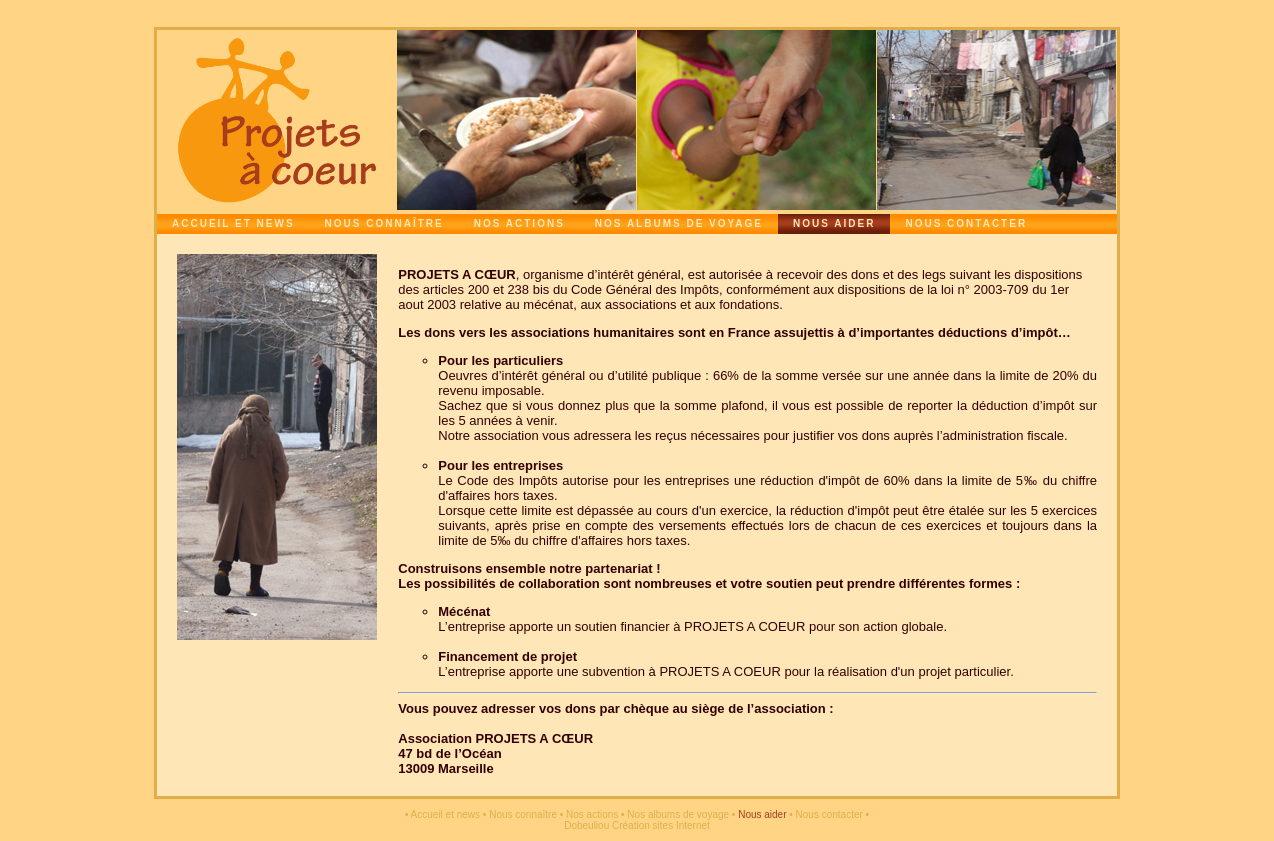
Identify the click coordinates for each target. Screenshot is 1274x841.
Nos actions (519, 223)
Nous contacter (966, 223)
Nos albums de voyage (679, 223)
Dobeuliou (586, 825)
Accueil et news (233, 223)
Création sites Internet (661, 825)
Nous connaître (384, 223)
